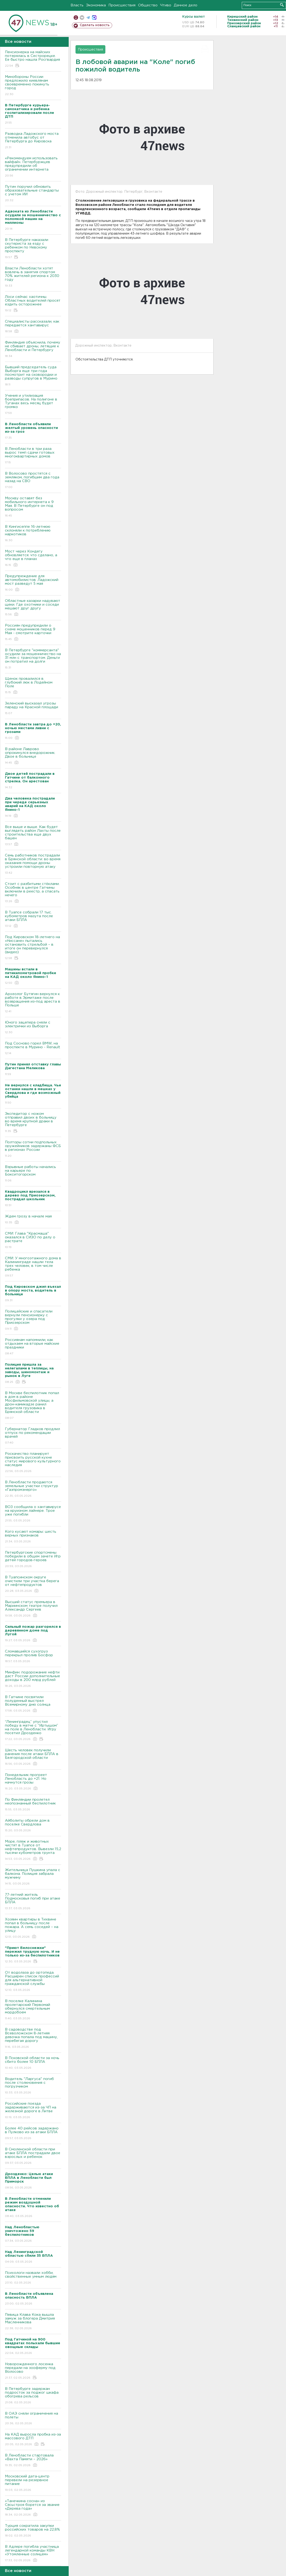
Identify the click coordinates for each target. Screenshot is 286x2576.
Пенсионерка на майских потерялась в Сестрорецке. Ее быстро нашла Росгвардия (33, 59)
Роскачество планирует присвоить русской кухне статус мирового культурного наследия (33, 1462)
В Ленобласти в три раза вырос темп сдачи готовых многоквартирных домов (33, 455)
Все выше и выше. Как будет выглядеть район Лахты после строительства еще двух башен (33, 835)
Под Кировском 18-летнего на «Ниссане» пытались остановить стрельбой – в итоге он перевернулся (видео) (33, 948)
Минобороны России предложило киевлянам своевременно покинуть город (33, 85)
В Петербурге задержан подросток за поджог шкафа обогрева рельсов (33, 2395)
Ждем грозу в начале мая (33, 1219)
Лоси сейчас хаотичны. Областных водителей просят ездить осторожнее (33, 303)
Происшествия (121, 5)
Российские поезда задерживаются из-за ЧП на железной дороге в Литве (33, 2110)
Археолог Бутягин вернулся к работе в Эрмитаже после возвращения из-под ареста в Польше (33, 1002)
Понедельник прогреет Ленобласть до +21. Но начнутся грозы (33, 1782)
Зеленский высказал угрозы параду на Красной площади (33, 708)
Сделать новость (95, 25)
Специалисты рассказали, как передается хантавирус (33, 326)
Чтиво (165, 5)
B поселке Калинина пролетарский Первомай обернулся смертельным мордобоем (33, 2010)
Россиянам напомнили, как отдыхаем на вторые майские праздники (33, 1347)
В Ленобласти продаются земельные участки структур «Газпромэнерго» (33, 1489)
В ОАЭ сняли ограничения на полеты (33, 2418)
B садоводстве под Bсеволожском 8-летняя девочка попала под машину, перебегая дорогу (33, 2038)
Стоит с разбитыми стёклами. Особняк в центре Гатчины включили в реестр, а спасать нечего (33, 892)
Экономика (96, 5)
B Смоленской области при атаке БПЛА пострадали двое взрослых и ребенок (33, 2156)
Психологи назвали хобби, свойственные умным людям (33, 2278)
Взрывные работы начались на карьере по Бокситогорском (33, 1174)
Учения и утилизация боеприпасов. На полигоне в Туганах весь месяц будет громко (33, 404)
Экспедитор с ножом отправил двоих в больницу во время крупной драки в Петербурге (33, 1122)
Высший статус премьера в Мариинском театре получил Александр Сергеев (33, 1609)
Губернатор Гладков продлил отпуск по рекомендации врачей (33, 1436)
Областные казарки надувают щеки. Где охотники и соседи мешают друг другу (33, 607)
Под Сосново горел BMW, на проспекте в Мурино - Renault (33, 1048)
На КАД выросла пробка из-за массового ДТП (33, 2439)
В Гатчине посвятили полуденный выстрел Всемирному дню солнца (33, 1704)
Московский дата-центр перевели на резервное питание (33, 2483)
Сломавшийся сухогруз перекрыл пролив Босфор (33, 1656)
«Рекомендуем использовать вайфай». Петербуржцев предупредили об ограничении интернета (33, 167)
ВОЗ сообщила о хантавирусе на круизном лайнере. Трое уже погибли (33, 1514)
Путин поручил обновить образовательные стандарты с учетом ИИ (33, 193)
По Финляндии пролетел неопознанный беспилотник (33, 1805)
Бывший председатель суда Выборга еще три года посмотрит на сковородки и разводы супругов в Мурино (33, 376)
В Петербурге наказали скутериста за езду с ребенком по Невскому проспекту (33, 248)
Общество (148, 5)
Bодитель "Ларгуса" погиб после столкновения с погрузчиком (33, 2086)
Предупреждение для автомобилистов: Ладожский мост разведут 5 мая (33, 583)
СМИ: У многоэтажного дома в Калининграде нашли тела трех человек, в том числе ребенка (33, 1267)
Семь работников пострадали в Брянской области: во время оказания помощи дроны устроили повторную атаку (33, 864)
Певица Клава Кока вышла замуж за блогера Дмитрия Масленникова (33, 2321)
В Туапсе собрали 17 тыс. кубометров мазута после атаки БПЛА (33, 919)
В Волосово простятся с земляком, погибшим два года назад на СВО (33, 480)
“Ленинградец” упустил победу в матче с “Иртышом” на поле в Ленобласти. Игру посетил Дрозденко (33, 1730)
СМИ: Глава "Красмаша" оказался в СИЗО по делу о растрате (33, 1240)
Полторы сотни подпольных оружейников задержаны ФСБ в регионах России (33, 1149)
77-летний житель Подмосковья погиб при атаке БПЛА (33, 1901)
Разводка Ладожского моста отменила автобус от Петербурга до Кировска (33, 140)
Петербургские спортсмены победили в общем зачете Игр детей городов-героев (33, 1559)
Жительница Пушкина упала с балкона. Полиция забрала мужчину (33, 1877)
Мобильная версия (76, 17)
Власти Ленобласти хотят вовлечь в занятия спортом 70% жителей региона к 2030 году (33, 277)
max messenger (94, 17)
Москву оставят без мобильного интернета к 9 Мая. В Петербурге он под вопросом (33, 507)
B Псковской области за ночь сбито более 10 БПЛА (33, 2063)
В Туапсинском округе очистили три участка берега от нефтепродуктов (33, 1584)
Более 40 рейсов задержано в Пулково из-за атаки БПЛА (33, 2133)
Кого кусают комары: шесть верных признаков (33, 1537)
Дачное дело (185, 5)
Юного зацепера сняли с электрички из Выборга (33, 1027)
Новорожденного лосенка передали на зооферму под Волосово (33, 2371)
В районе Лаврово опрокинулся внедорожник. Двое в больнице (33, 756)
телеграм (88, 17)
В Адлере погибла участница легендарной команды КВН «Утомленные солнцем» (33, 2553)
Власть (77, 5)
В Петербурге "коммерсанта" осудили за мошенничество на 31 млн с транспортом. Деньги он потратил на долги (33, 659)
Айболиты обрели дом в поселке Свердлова (33, 1825)
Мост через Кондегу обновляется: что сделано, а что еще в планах (33, 558)
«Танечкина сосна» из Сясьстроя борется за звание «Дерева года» (33, 2508)
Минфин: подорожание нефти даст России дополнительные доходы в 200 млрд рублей (33, 1679)
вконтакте (82, 17)
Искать (282, 5)
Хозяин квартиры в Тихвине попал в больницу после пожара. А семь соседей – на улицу (33, 1928)
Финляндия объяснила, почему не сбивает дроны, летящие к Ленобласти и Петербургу (33, 349)
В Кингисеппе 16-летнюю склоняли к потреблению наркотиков (33, 533)
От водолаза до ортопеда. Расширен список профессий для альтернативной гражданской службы (33, 1981)
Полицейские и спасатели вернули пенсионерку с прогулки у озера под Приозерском (33, 1320)
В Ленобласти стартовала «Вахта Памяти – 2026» (33, 2460)
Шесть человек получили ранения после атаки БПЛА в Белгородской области (33, 1757)
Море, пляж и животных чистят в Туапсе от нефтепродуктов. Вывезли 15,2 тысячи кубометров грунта (33, 1850)
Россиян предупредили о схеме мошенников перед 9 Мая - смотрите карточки (33, 632)
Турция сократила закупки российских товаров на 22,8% (33, 2531)
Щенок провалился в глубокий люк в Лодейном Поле (33, 685)
